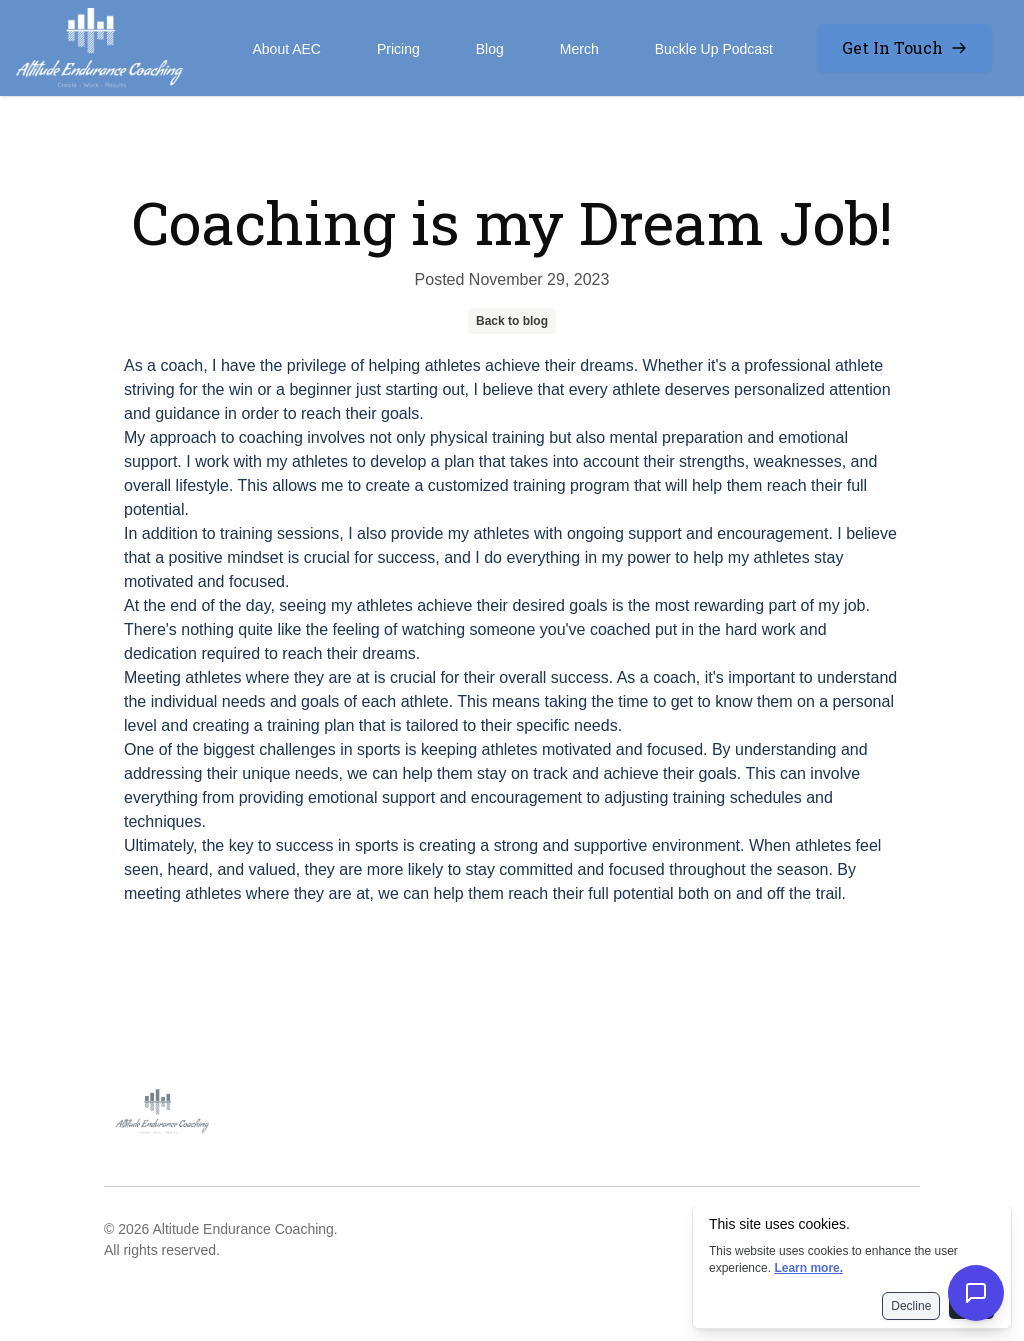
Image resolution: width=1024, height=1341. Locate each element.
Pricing (398, 49)
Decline (911, 1306)
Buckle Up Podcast (714, 49)
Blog (490, 49)
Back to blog (512, 321)
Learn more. (808, 1268)
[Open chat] (976, 1293)
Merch (579, 49)
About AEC (286, 49)
